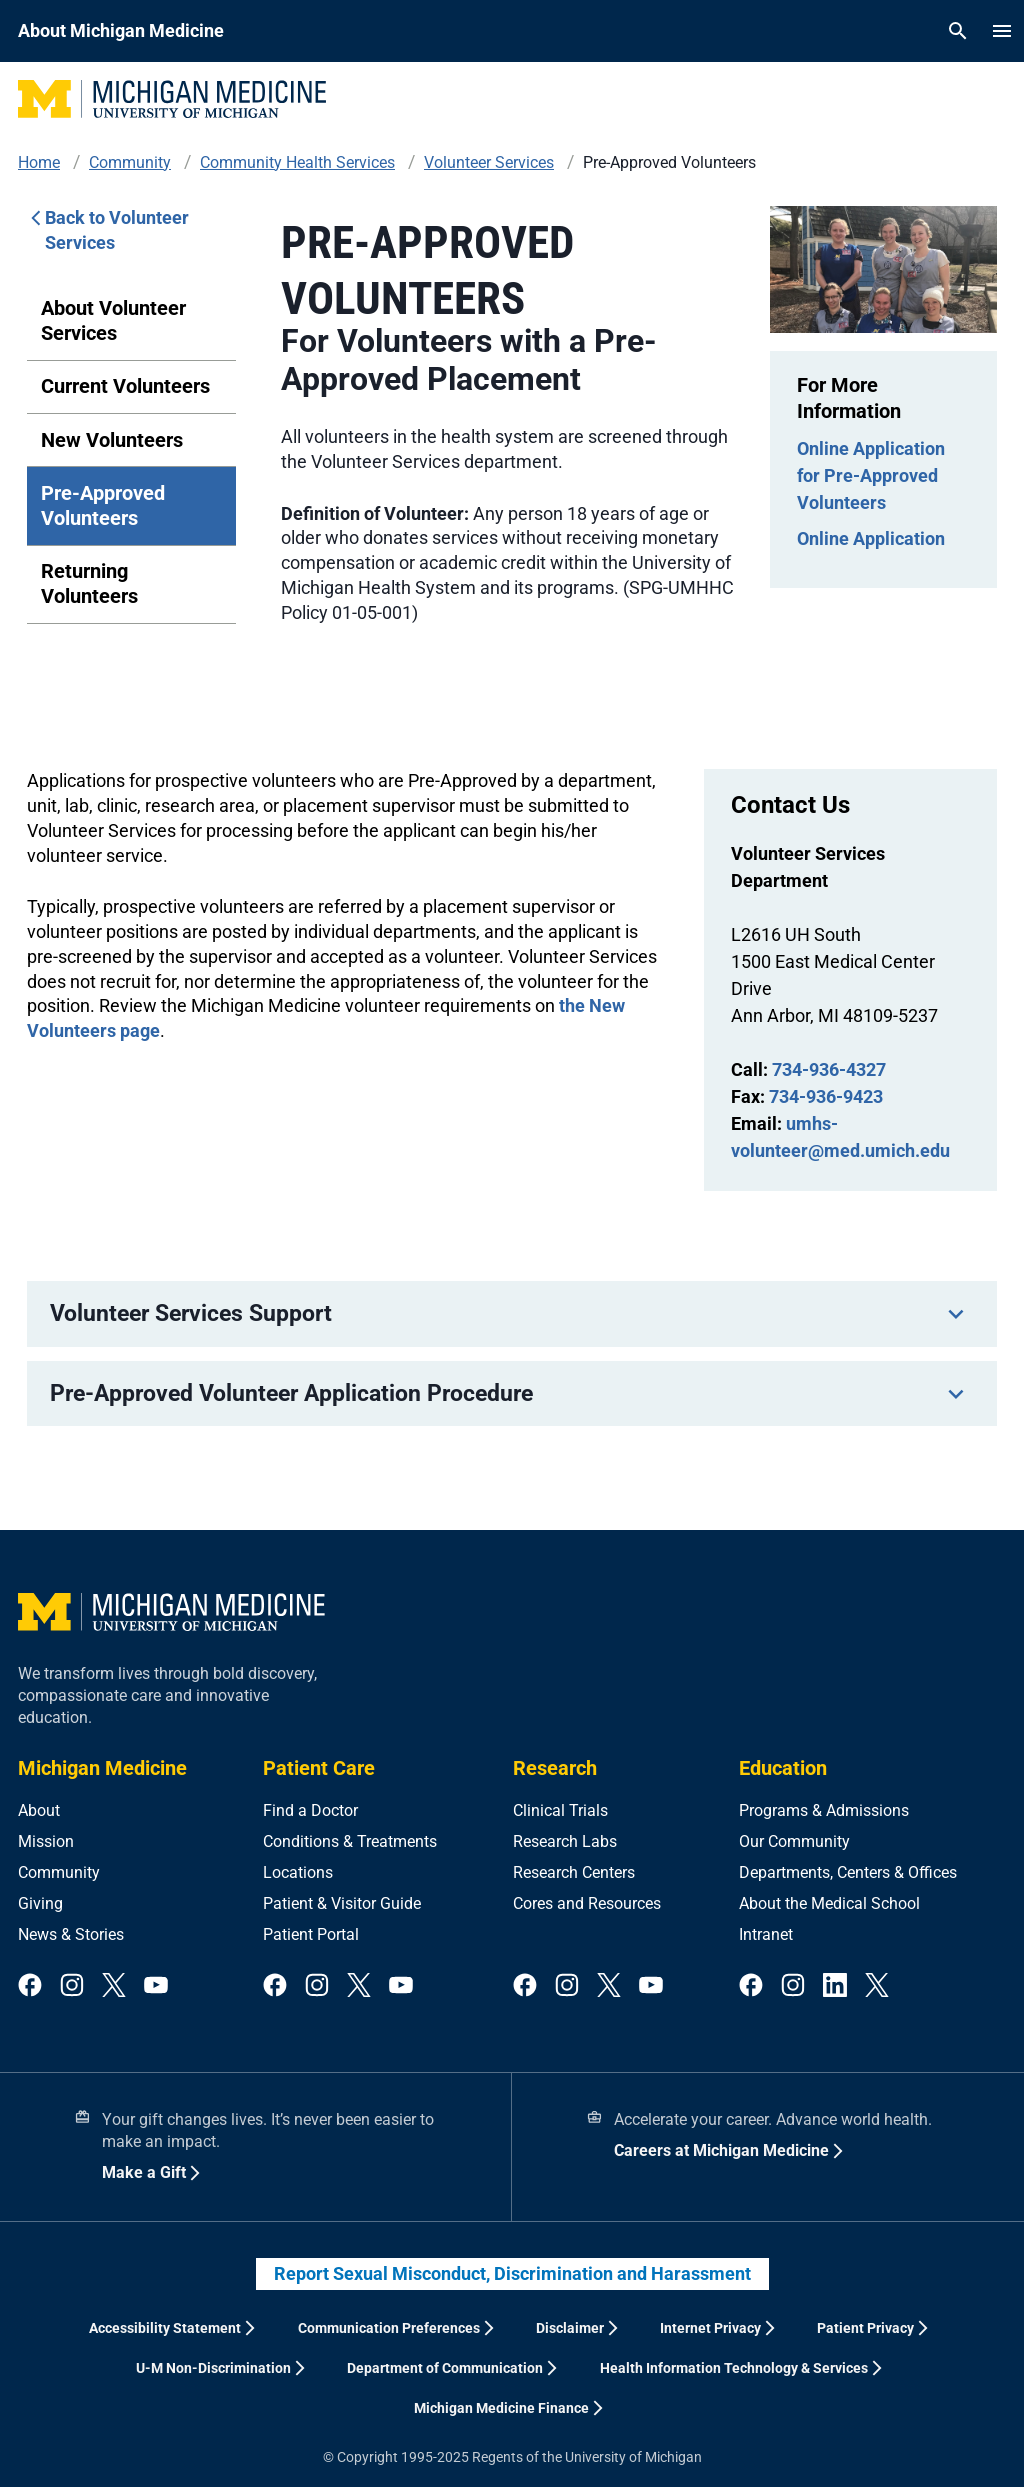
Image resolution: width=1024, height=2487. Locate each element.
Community (59, 1872)
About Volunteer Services (113, 320)
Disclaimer (570, 2328)
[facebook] (30, 1986)
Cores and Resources (587, 1903)
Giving (40, 1903)
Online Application (871, 538)
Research (555, 1768)
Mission (46, 1841)
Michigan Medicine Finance (501, 2408)
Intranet (766, 1934)
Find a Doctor (310, 1810)
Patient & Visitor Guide (342, 1903)
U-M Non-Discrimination (213, 2368)
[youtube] (156, 1986)
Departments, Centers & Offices (848, 1872)
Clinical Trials (560, 1810)
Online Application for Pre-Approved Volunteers (871, 475)
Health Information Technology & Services (734, 2368)
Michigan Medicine (102, 1768)
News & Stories (71, 1934)
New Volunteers (112, 440)
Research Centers (574, 1872)
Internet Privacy (710, 2328)
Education (783, 1768)
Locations (298, 1872)
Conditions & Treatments (350, 1841)
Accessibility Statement (165, 2328)
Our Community (794, 1841)
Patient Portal (311, 1934)
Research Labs (565, 1841)
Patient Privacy (865, 2328)
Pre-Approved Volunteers (103, 505)
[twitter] (114, 1986)
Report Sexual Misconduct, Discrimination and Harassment (512, 2273)
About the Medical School (829, 1903)
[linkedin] (835, 1986)
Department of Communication (445, 2368)
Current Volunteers (125, 386)
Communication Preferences (389, 2328)
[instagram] (72, 1986)
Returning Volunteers (89, 583)
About (39, 1810)
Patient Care (319, 1768)
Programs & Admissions (824, 1810)
